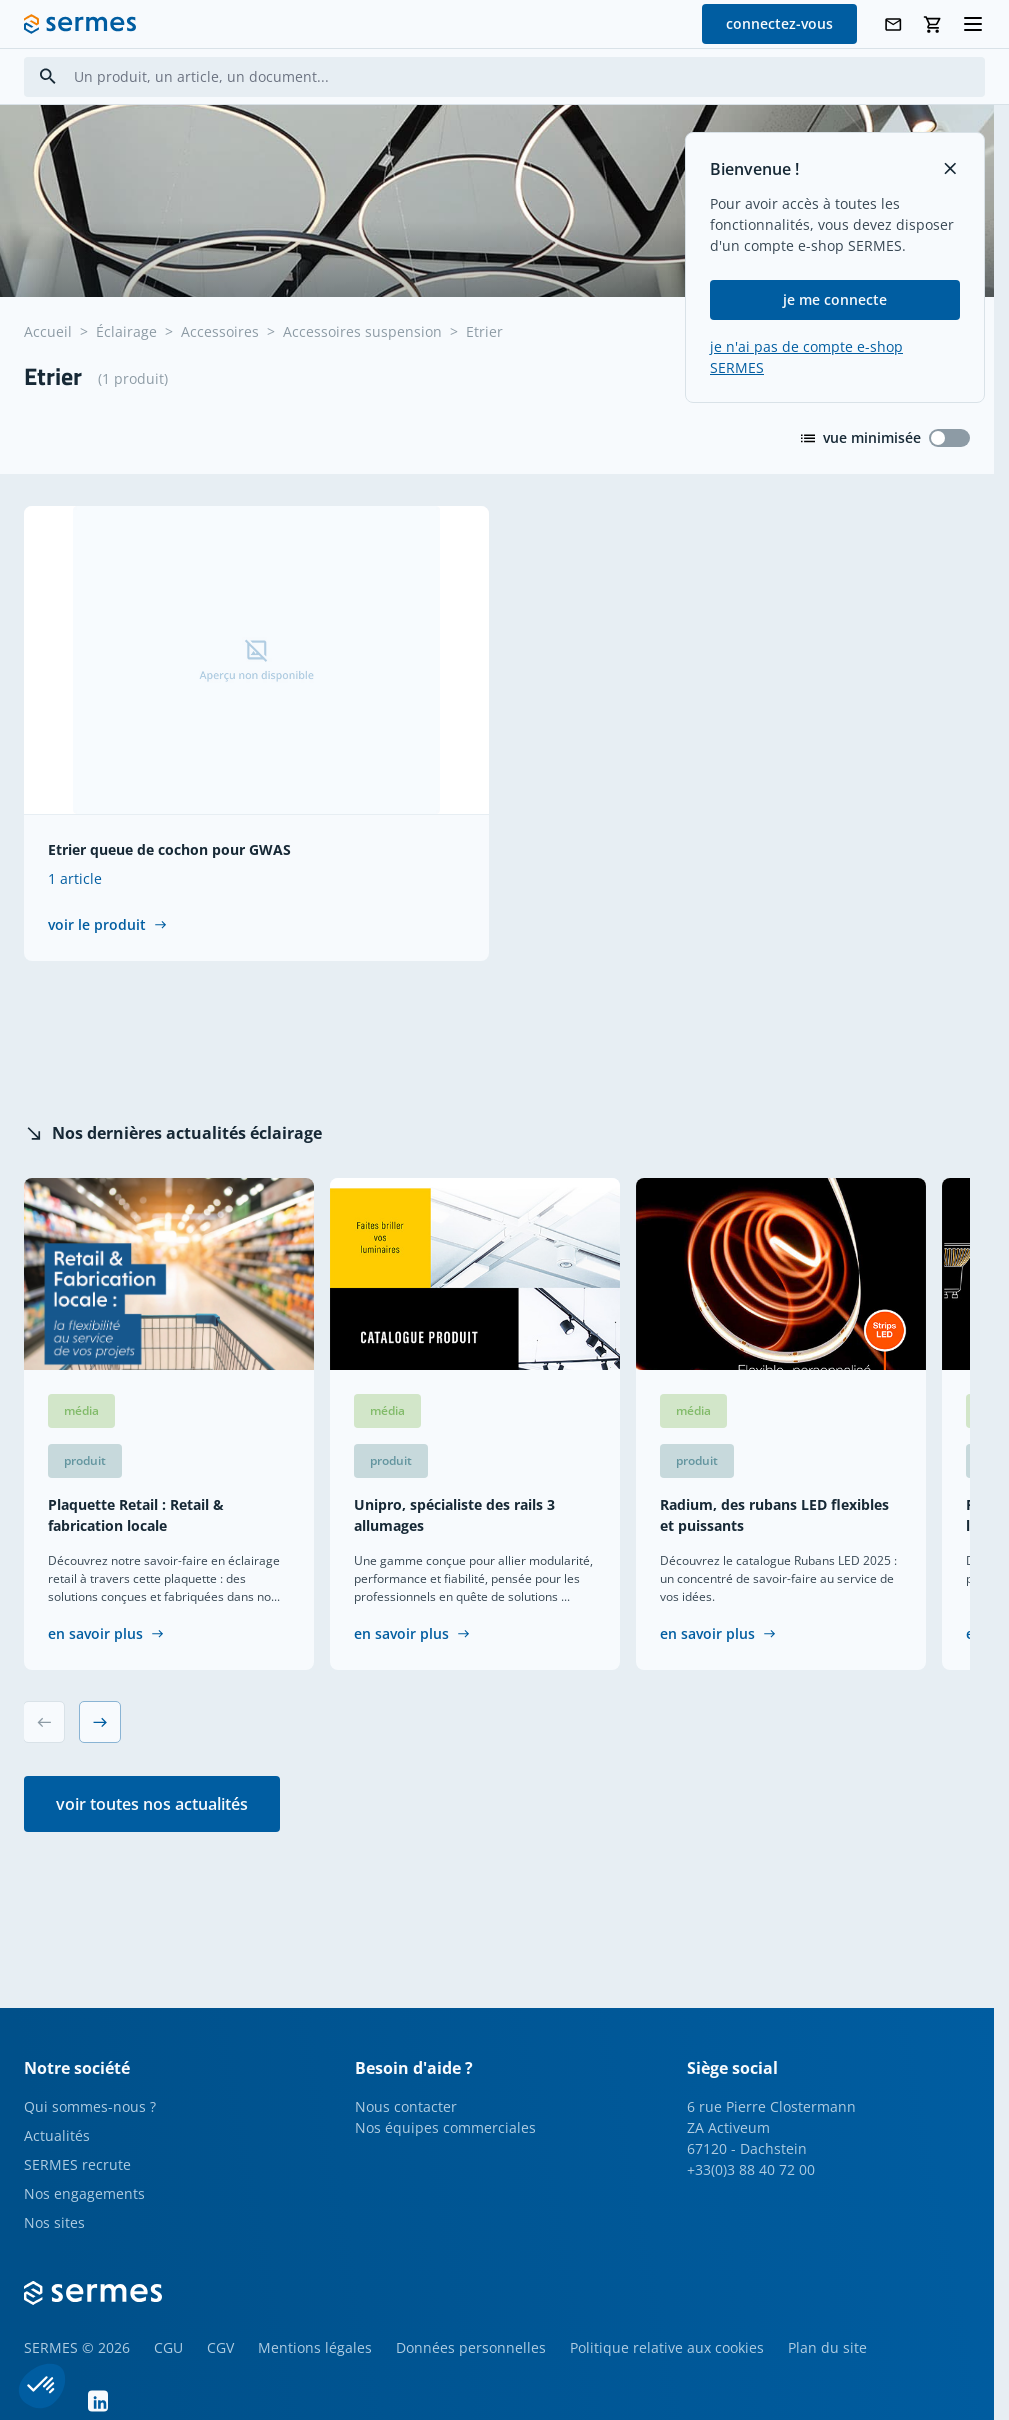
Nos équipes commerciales (445, 2127)
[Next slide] (100, 1722)
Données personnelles (471, 2347)
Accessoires (220, 331)
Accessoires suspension (362, 331)
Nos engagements (84, 2193)
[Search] (48, 76)
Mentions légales (315, 2347)
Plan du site (827, 2347)
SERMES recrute (77, 2164)
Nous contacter (406, 2106)
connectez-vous (779, 23)
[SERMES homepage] (80, 24)
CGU (168, 2347)
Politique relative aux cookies (667, 2347)
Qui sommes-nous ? (90, 2106)
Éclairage (126, 331)
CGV (220, 2347)
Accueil (48, 331)
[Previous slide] (44, 1722)
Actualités (57, 2135)
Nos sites (54, 2222)
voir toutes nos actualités (152, 1804)
